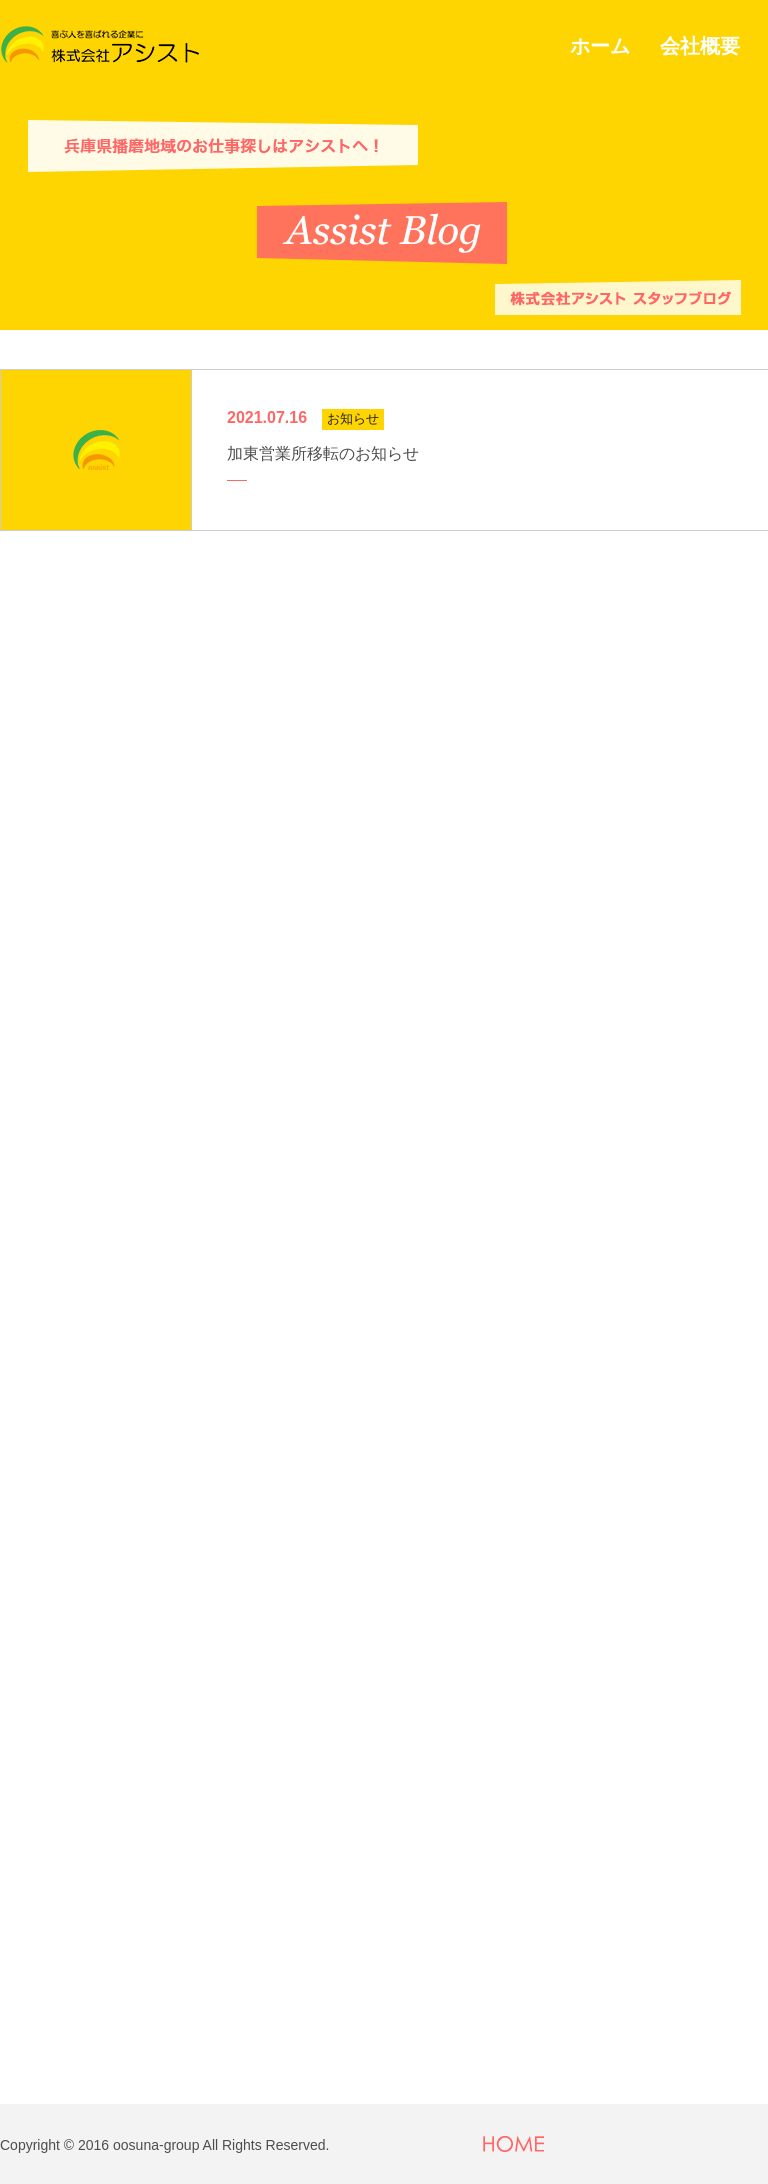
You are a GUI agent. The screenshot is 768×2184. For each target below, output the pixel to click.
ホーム (600, 46)
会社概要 (700, 46)
